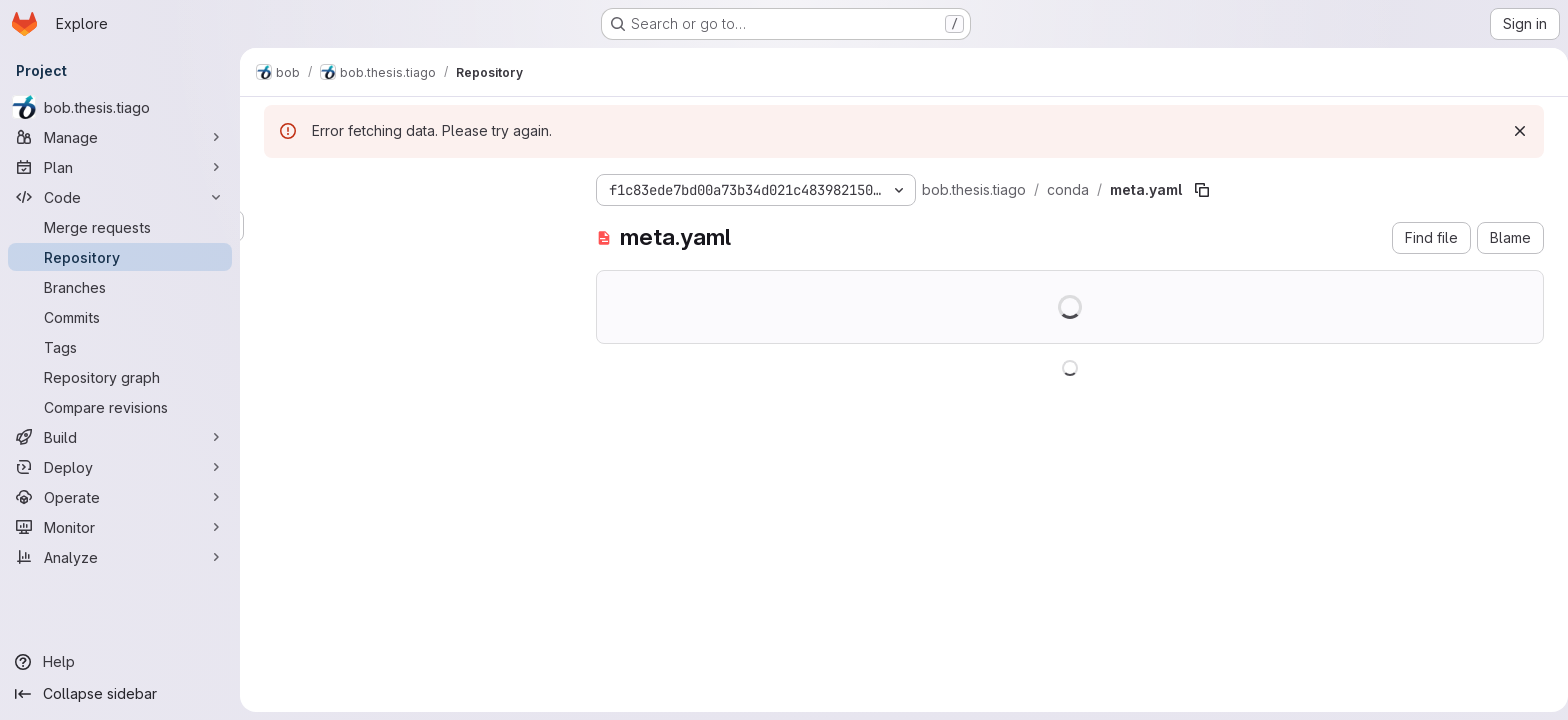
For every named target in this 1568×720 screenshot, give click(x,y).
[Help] (120, 662)
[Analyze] (120, 557)
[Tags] (120, 347)
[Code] (120, 197)
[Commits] (120, 317)
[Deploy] (120, 467)
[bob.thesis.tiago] (120, 107)
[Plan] (120, 167)
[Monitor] (120, 527)
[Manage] (120, 137)
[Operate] (120, 497)
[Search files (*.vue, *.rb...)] (410, 226)
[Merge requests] (120, 227)
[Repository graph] (120, 377)
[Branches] (120, 287)
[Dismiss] (1516, 131)
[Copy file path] (1198, 190)
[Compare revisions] (120, 407)
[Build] (120, 437)
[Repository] (120, 257)
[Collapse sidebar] (120, 694)
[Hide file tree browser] (276, 186)
